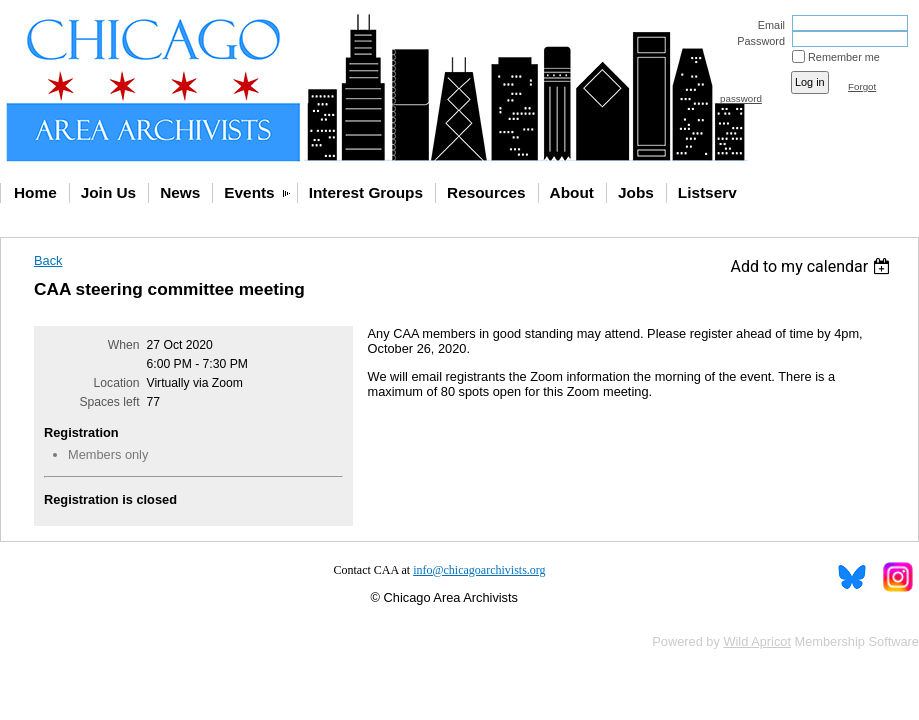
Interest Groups (366, 192)
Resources (486, 192)
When (124, 345)
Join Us (108, 192)
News (180, 192)
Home (35, 192)
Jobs (636, 192)
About (572, 192)
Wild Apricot (757, 641)
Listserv (707, 192)
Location (117, 383)
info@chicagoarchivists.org (479, 570)
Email (768, 25)
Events (249, 192)
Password (757, 41)
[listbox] (812, 266)
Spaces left (109, 402)
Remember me (844, 57)
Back (48, 260)
